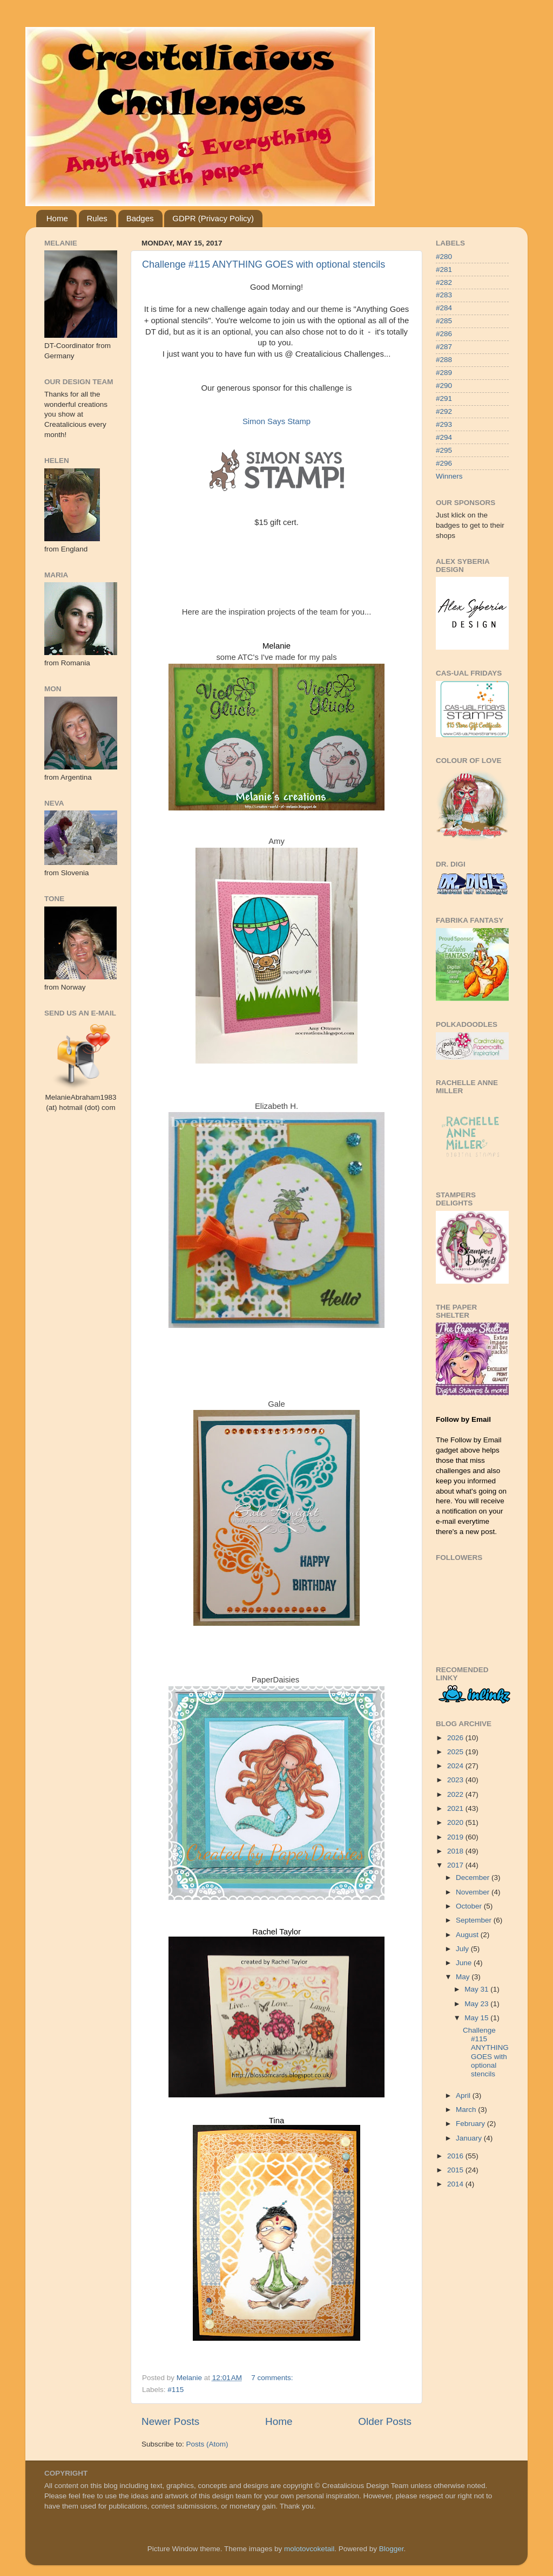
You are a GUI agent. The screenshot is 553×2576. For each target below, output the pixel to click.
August (468, 1935)
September (475, 1920)
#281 (444, 269)
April (464, 2095)
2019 (456, 1837)
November (473, 1892)
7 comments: (273, 2378)
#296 (444, 463)
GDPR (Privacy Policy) (213, 218)
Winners (449, 476)
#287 (444, 347)
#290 (444, 385)
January (470, 2138)
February (471, 2124)
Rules (97, 218)
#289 (444, 373)
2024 (456, 1766)
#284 (444, 308)
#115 (175, 2390)
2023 (456, 1780)
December (473, 1877)
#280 (444, 257)
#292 (444, 411)
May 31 (477, 1989)
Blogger (391, 2549)
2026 (456, 1738)
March (467, 2109)
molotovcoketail (309, 2549)
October (470, 1906)
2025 (456, 1752)
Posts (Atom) (207, 2444)
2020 (456, 1822)
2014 (456, 2184)
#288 (444, 360)
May (463, 1977)
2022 (456, 1794)
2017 (456, 1865)
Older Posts (385, 2421)
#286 (444, 334)
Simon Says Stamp (276, 421)
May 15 (477, 2018)
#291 (444, 398)
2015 (456, 2170)
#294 (444, 437)
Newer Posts (170, 2421)
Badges (140, 218)
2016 (456, 2156)
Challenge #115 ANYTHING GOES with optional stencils (263, 264)
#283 (444, 295)
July (463, 1949)
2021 (456, 1808)
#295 (444, 450)
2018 (456, 1851)
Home (57, 218)
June (465, 1963)
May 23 (477, 2004)
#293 (444, 424)
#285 (444, 321)
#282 (444, 282)
